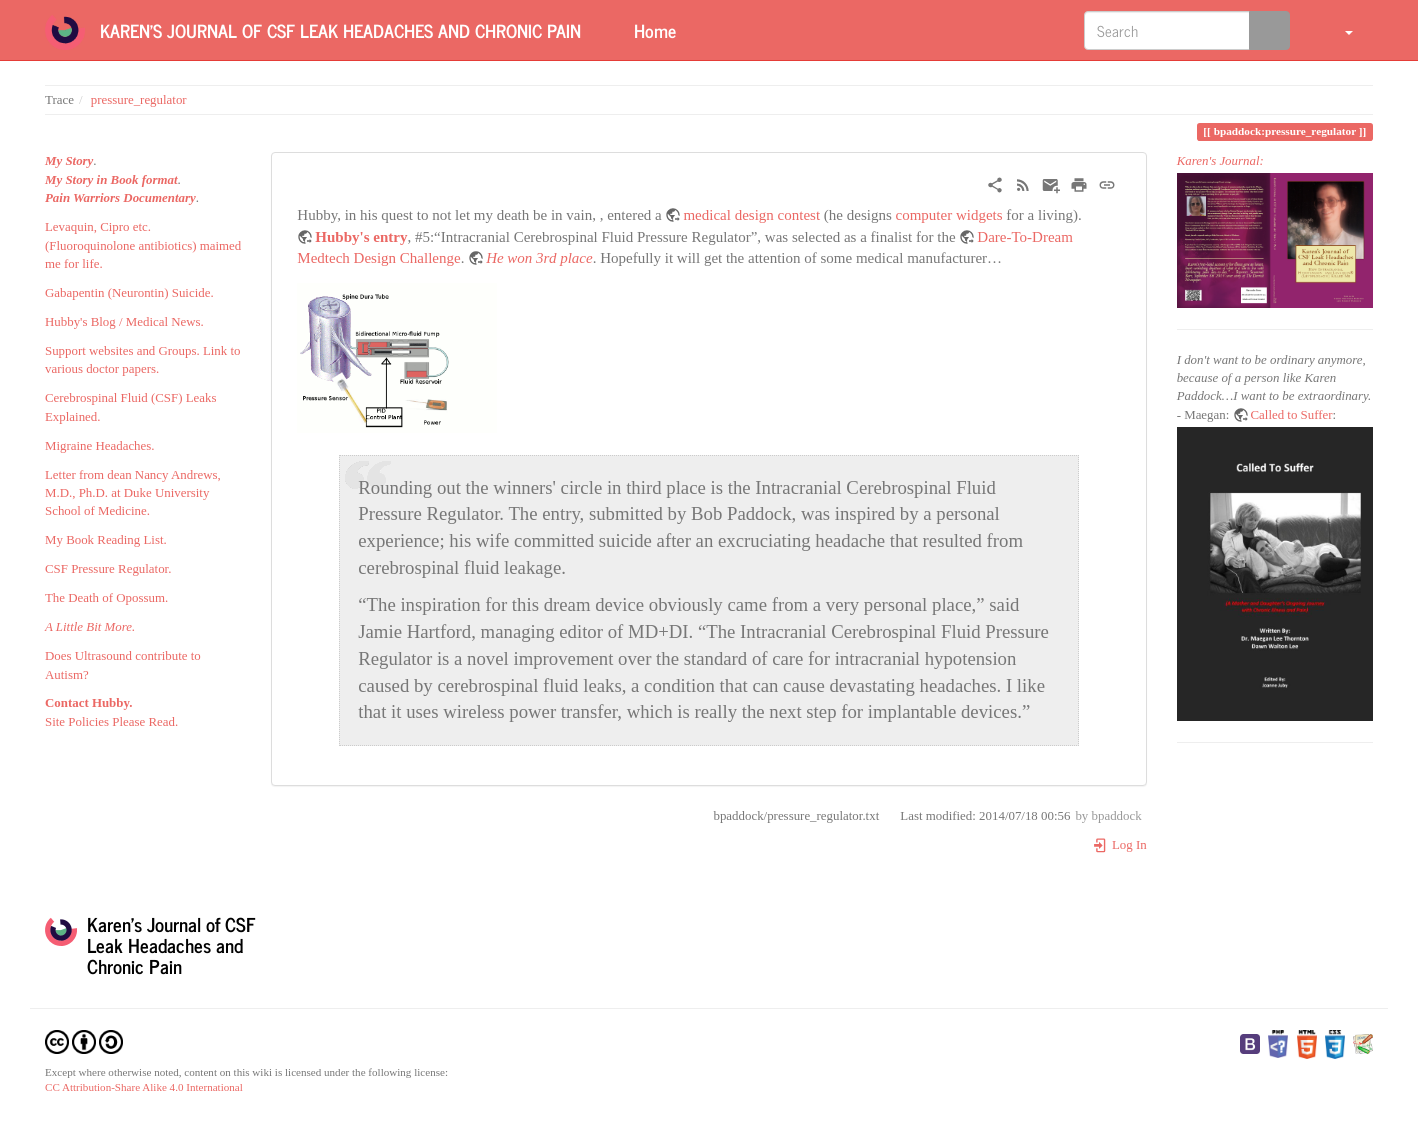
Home (652, 30)
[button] (1336, 30)
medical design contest (751, 215)
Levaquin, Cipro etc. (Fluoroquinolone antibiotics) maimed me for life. (143, 245)
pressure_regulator (139, 100)
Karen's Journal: (1220, 161)
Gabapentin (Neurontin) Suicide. (129, 293)
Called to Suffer (1292, 415)
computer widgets (949, 215)
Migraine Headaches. (100, 446)
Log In (1119, 845)
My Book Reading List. (106, 540)
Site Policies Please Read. (111, 722)
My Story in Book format (111, 180)
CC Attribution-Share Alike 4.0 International (144, 1087)
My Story (69, 161)
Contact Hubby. (88, 703)
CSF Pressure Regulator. (108, 569)
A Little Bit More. (90, 627)
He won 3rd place (539, 258)
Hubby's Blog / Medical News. (124, 322)
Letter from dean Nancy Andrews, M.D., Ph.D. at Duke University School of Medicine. (133, 493)
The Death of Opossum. (106, 598)
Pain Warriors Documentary (120, 198)
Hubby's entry (361, 237)
